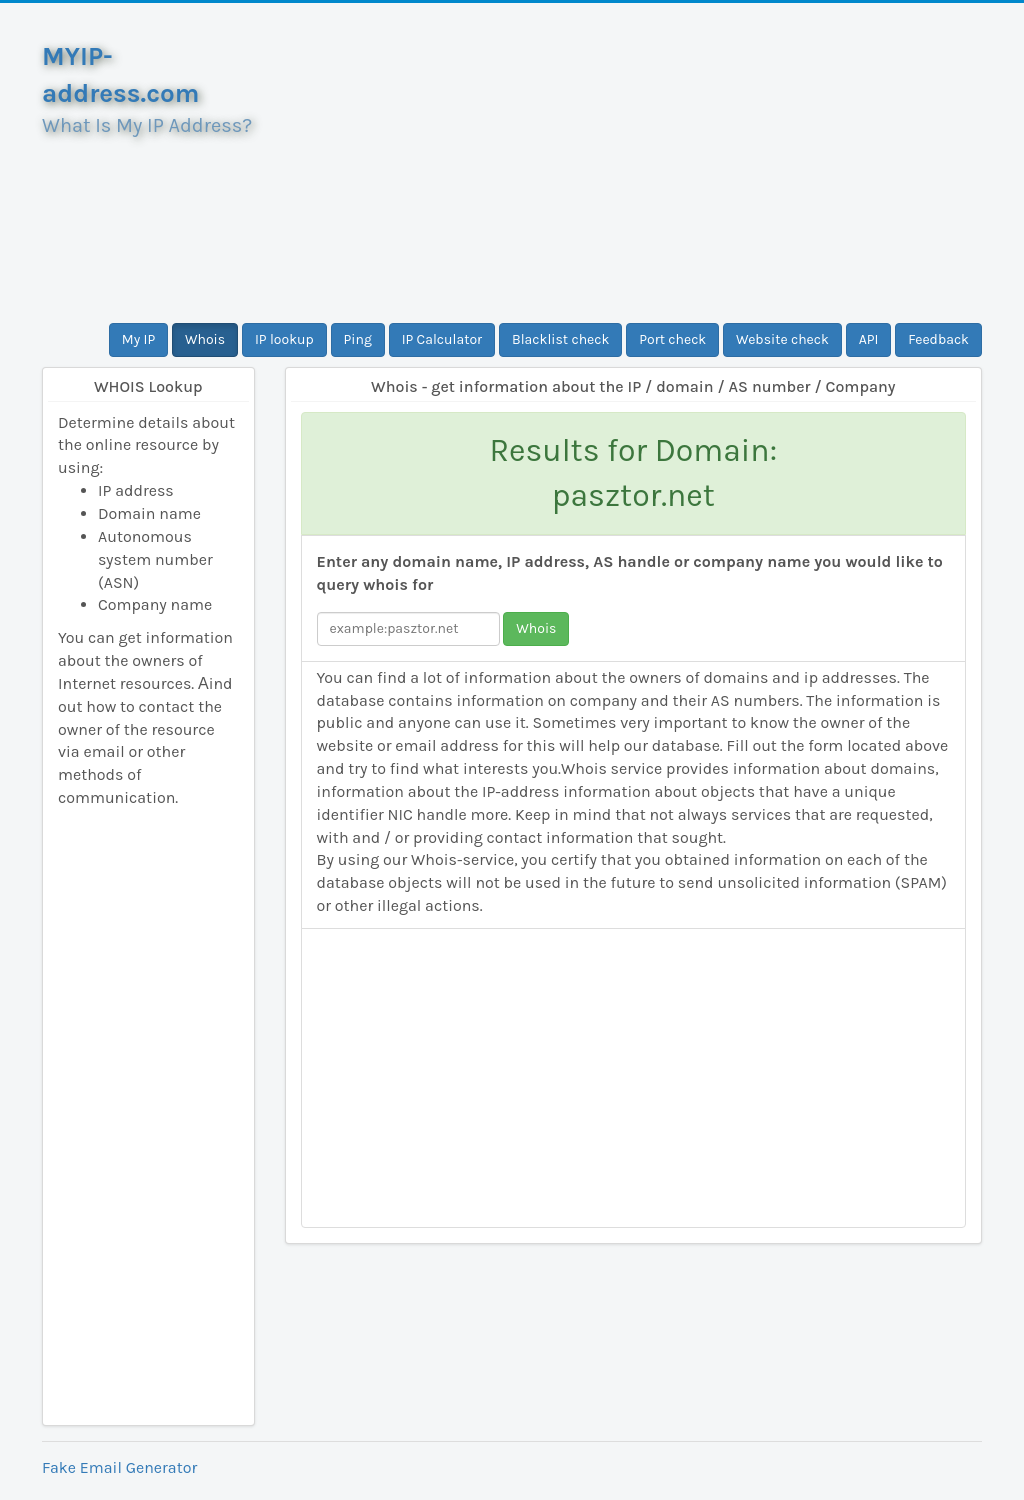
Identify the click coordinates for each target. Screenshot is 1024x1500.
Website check (782, 339)
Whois (205, 339)
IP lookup (284, 339)
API (869, 339)
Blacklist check (560, 339)
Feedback (938, 339)
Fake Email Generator (119, 1467)
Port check (672, 339)
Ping (358, 339)
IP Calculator (442, 339)
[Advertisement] (634, 163)
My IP (138, 339)
